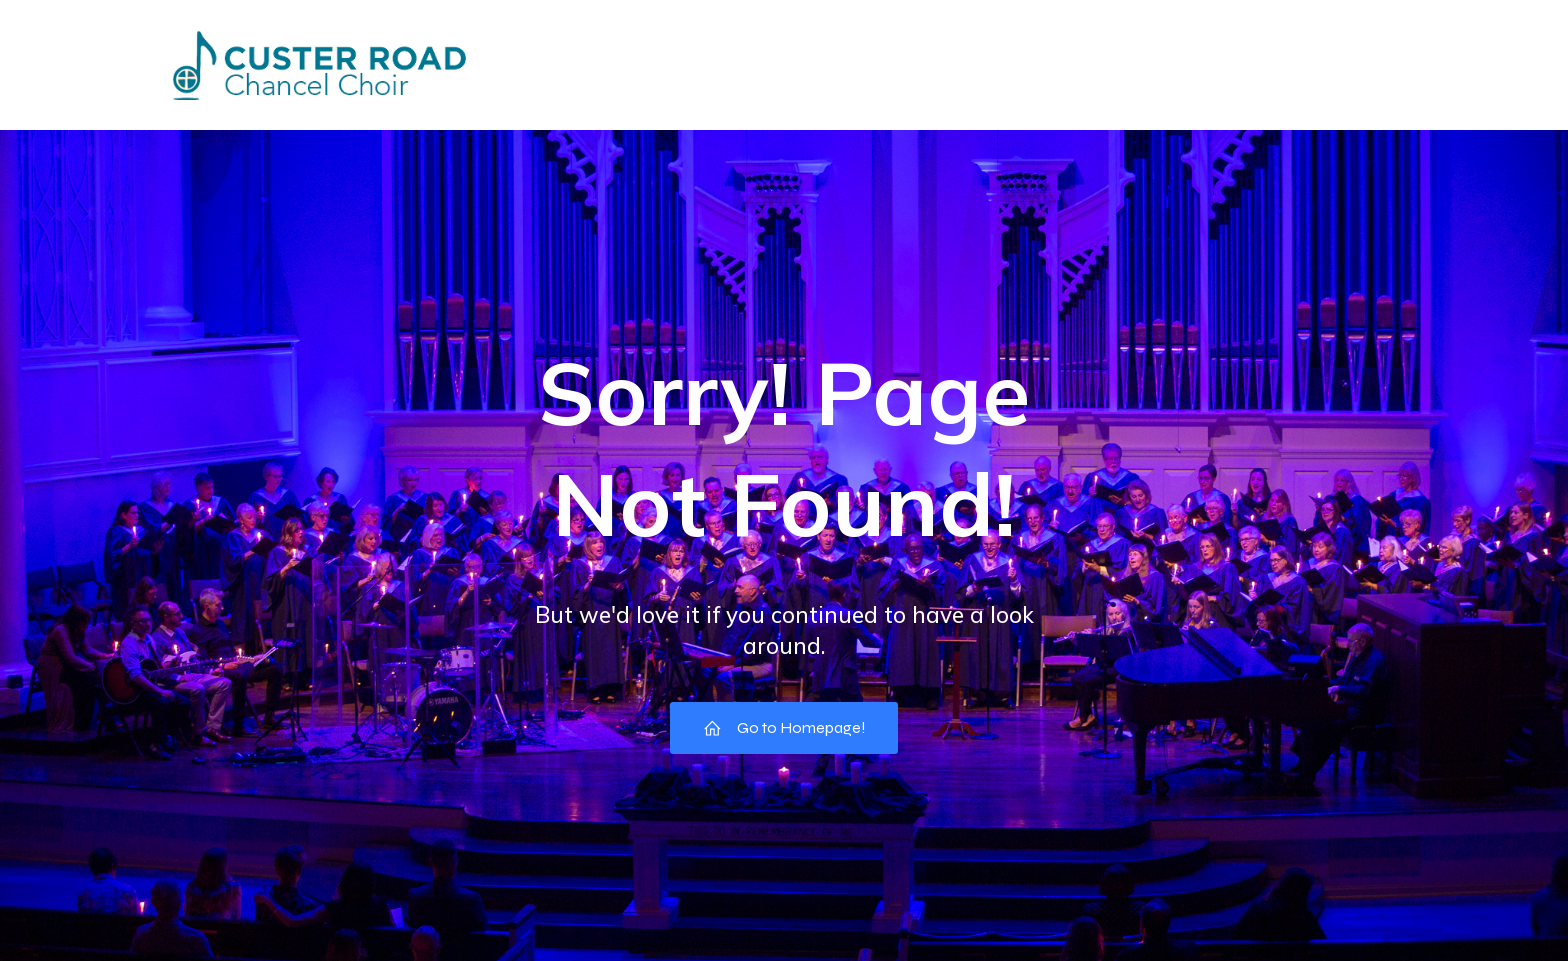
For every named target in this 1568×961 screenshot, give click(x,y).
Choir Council (1095, 64)
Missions (847, 64)
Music (1376, 64)
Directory (727, 64)
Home (511, 64)
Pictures (962, 64)
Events (613, 64)
